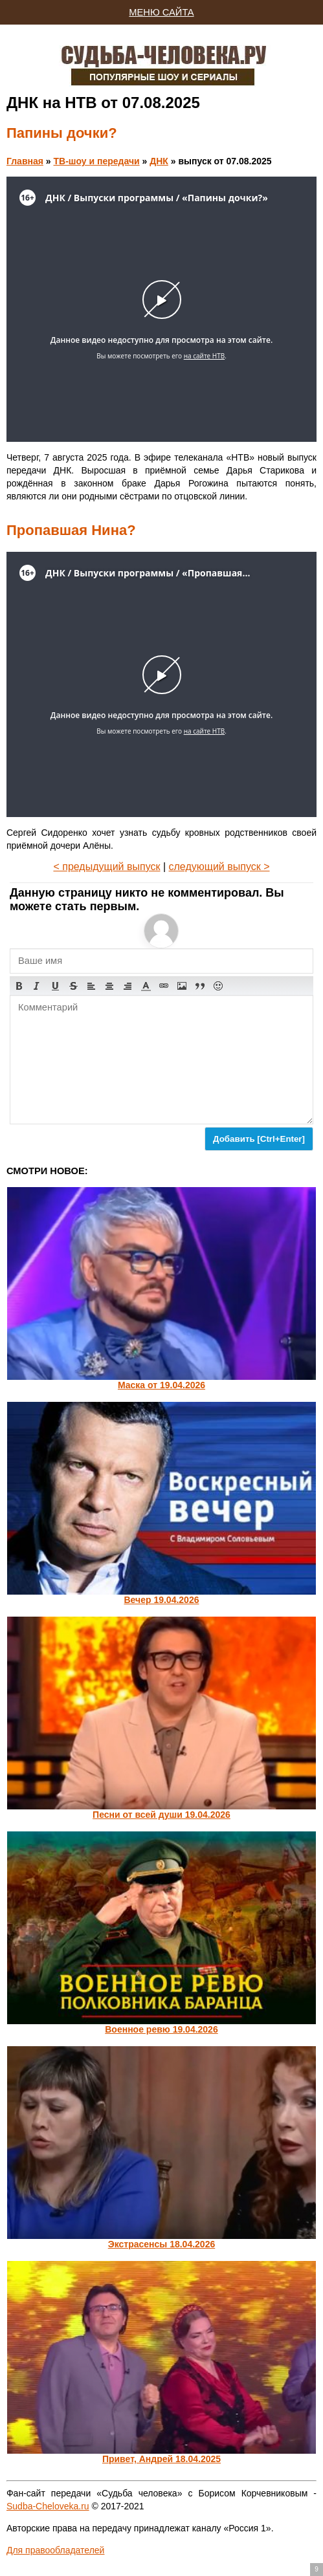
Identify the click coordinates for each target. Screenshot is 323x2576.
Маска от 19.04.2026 (161, 1385)
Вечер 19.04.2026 (161, 1600)
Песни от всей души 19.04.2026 (161, 1814)
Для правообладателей (55, 2550)
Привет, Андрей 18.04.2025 (161, 2459)
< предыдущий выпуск (106, 866)
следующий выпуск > (219, 866)
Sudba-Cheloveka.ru (47, 2506)
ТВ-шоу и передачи (96, 161)
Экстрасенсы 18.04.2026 (162, 2244)
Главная (24, 161)
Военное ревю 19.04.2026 (161, 2029)
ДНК (159, 161)
